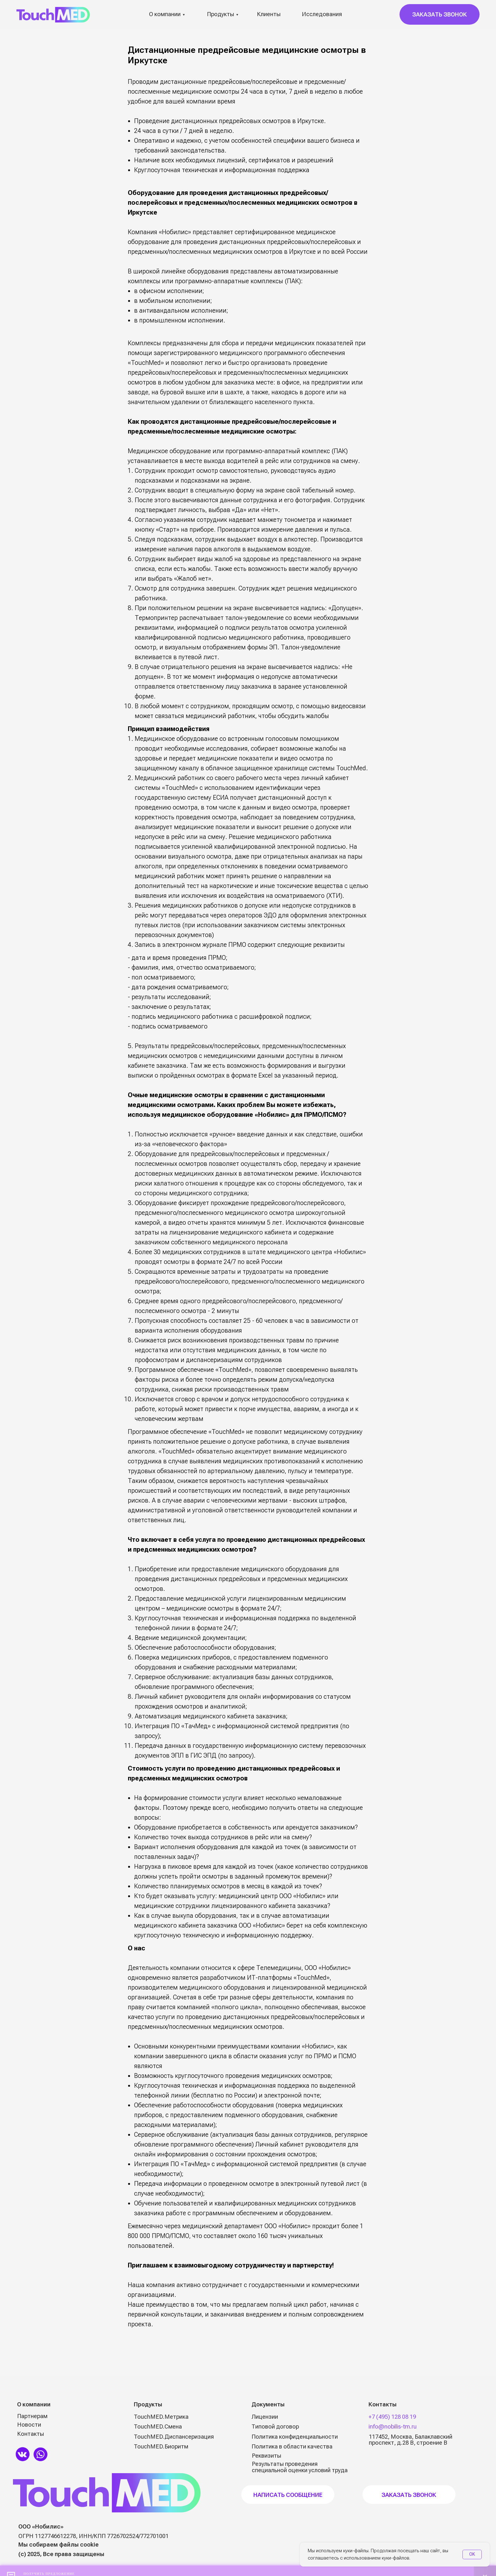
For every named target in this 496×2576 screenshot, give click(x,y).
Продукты (220, 14)
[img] (22, 2453)
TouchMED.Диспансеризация (174, 2436)
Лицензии (264, 2416)
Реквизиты (266, 2455)
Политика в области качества (291, 2446)
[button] (440, 14)
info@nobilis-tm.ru (393, 2426)
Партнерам (32, 2416)
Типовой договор (275, 2426)
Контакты (30, 2433)
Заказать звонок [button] (408, 2495)
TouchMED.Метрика (161, 2416)
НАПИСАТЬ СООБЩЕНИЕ (287, 2495)
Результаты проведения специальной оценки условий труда (300, 2466)
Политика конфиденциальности (294, 2436)
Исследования (322, 14)
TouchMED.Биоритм (161, 2446)
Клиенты (269, 14)
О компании (165, 14)
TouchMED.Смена (158, 2426)
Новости (29, 2424)
